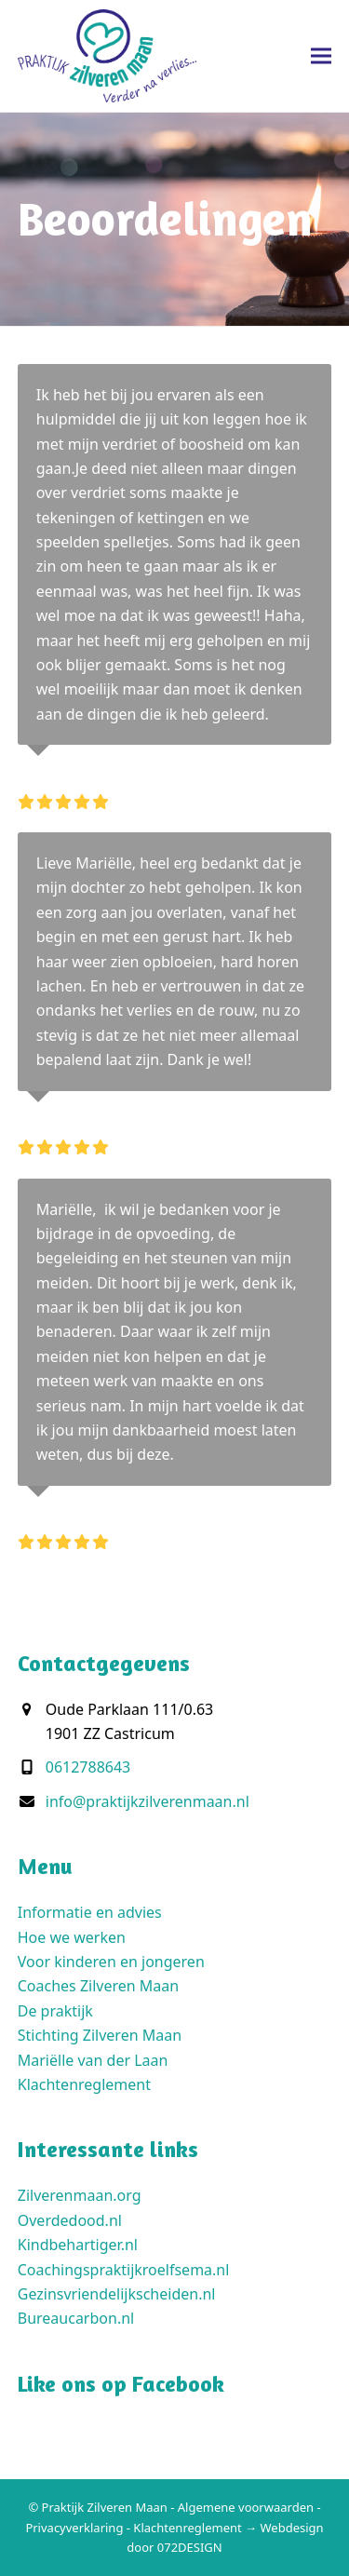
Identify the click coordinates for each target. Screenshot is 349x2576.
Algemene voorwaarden (246, 2507)
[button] (321, 55)
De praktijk (55, 2011)
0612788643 (88, 1767)
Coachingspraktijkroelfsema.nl (124, 2269)
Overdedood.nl (70, 2220)
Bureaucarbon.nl (76, 2318)
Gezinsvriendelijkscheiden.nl (117, 2294)
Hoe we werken (72, 1937)
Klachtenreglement (84, 2084)
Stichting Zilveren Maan (99, 2035)
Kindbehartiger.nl (78, 2244)
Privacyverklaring (74, 2527)
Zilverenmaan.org (79, 2195)
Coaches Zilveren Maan (98, 1986)
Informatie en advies (90, 1912)
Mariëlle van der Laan (93, 2060)
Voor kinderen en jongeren (111, 1961)
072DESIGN (189, 2547)
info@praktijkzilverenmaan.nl (147, 1801)
